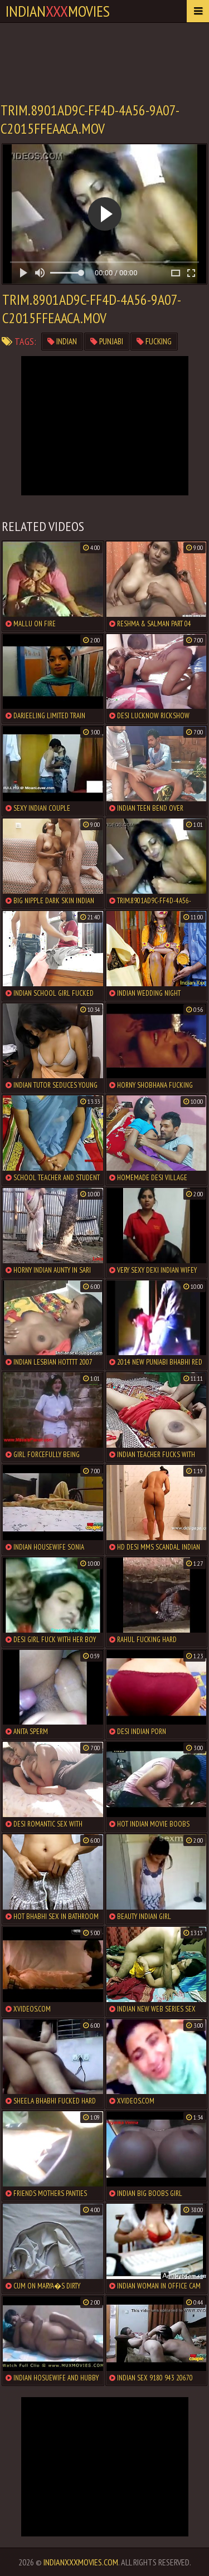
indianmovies (58, 11)
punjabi (106, 341)
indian (62, 341)
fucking (154, 341)
